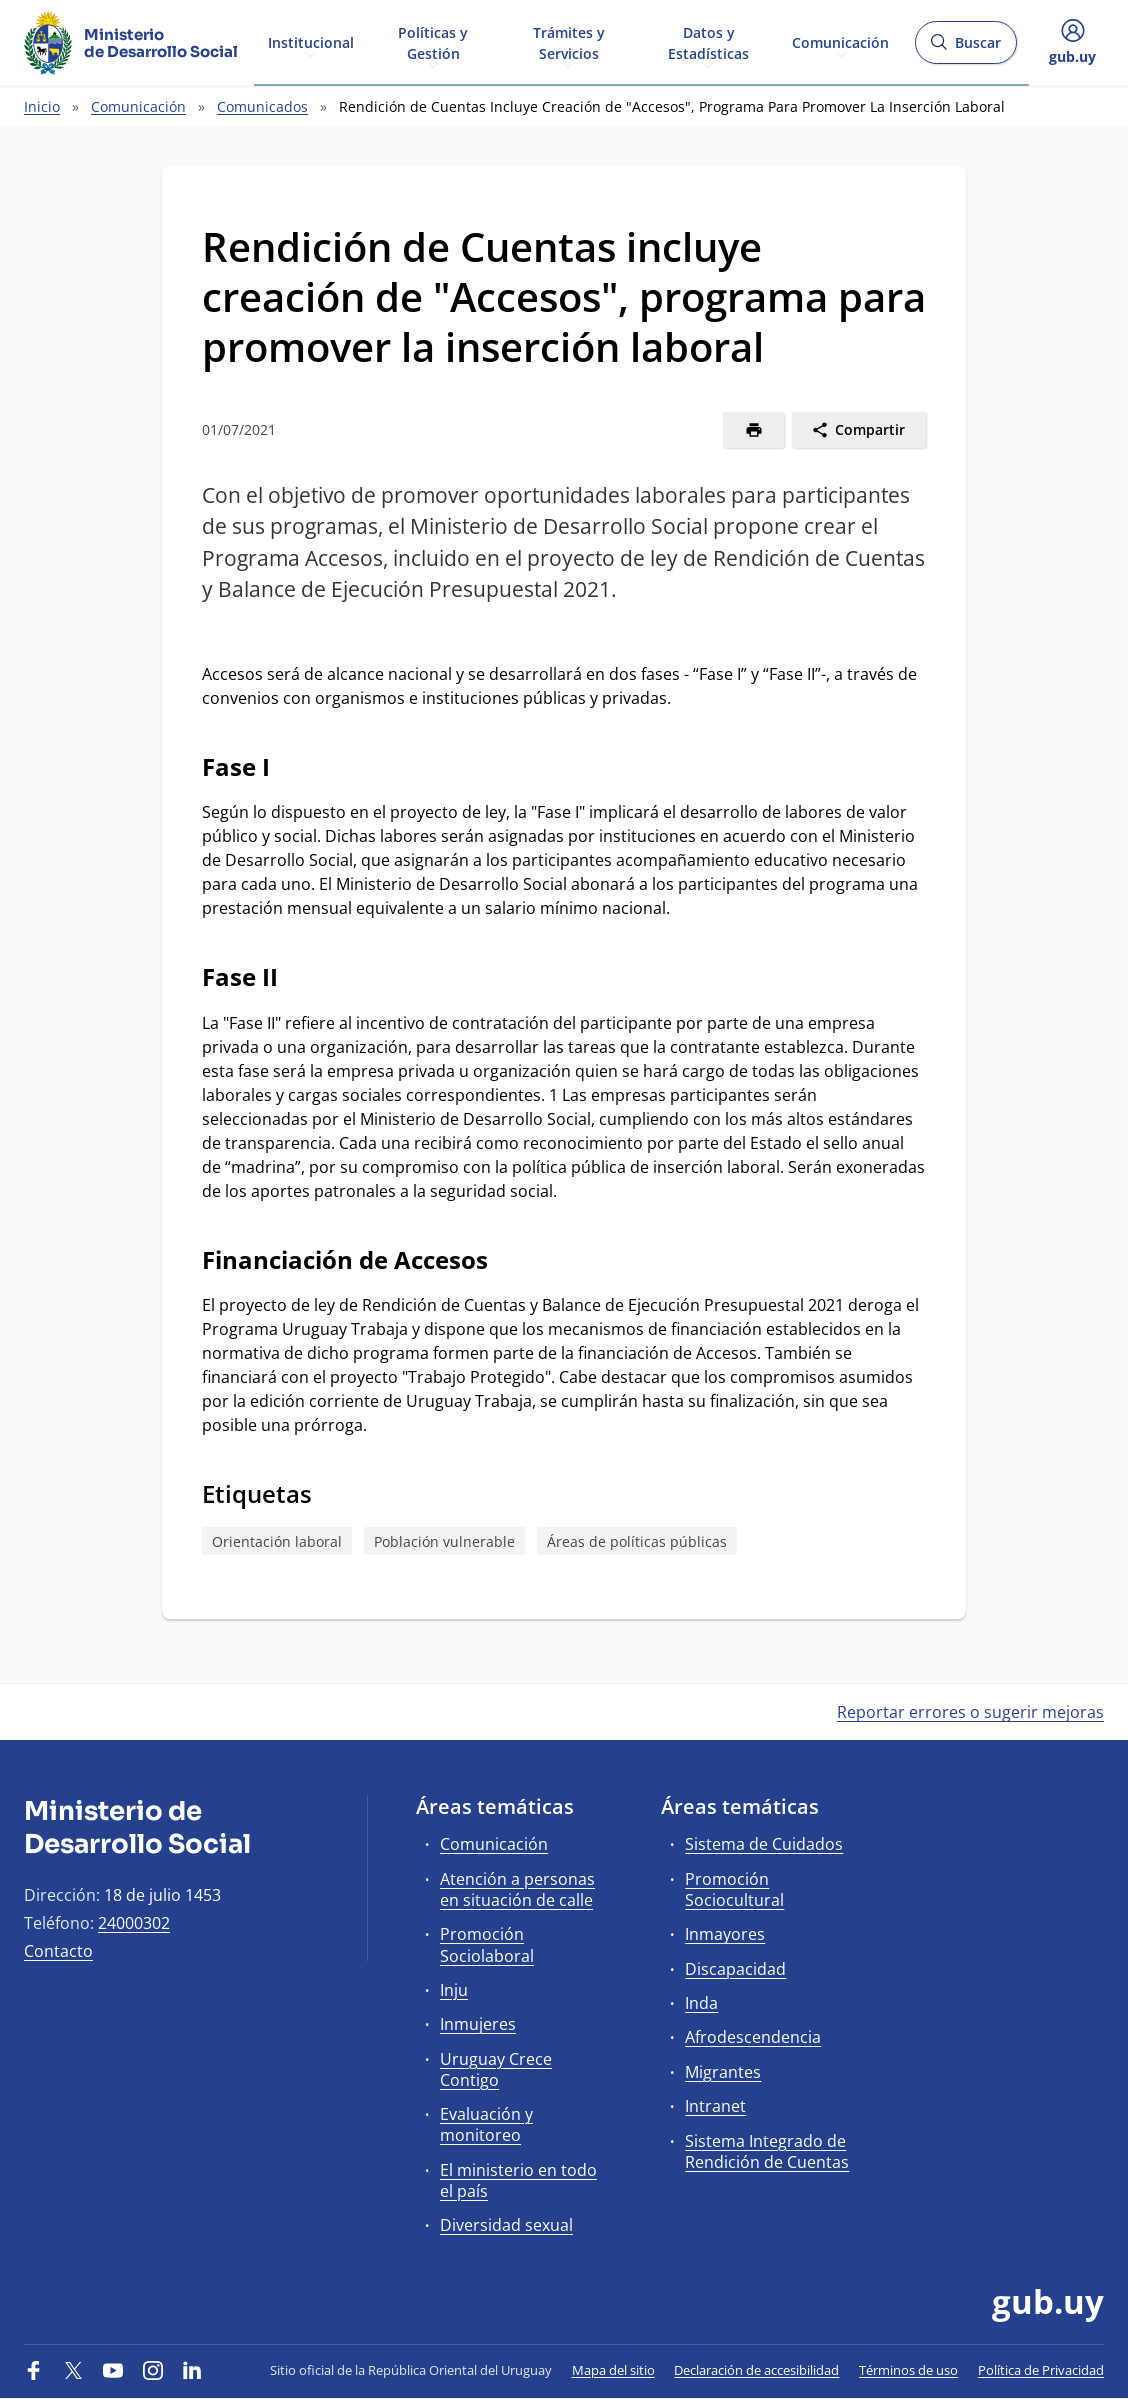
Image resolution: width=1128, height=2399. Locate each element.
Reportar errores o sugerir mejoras (970, 1712)
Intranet (715, 2106)
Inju (454, 1990)
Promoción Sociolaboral (487, 1944)
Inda (701, 2003)
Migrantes (723, 2072)
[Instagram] (153, 2370)
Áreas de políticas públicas (637, 1541)
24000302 (134, 1923)
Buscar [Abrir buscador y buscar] (965, 48)
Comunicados (262, 106)
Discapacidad (735, 1969)
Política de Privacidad (1041, 2370)
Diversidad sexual (506, 2225)
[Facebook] (34, 2370)
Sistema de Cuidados (764, 1844)
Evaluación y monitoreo (486, 2124)
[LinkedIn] (192, 2370)
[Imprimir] (753, 430)
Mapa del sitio (613, 2370)
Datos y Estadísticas (708, 42)
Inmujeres (478, 2024)
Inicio (42, 106)
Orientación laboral (277, 1541)
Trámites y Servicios (569, 42)
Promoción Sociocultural (734, 1889)
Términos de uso (908, 2370)
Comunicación (840, 41)
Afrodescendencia (753, 2037)
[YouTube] (113, 2370)
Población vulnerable (444, 1541)
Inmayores (725, 1934)
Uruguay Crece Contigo (496, 2069)
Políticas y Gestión (433, 42)
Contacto (58, 1951)
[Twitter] (74, 2370)
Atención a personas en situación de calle (517, 1889)
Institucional (311, 41)
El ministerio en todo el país (518, 2180)
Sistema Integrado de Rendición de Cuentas (767, 2151)
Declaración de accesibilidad (756, 2370)
